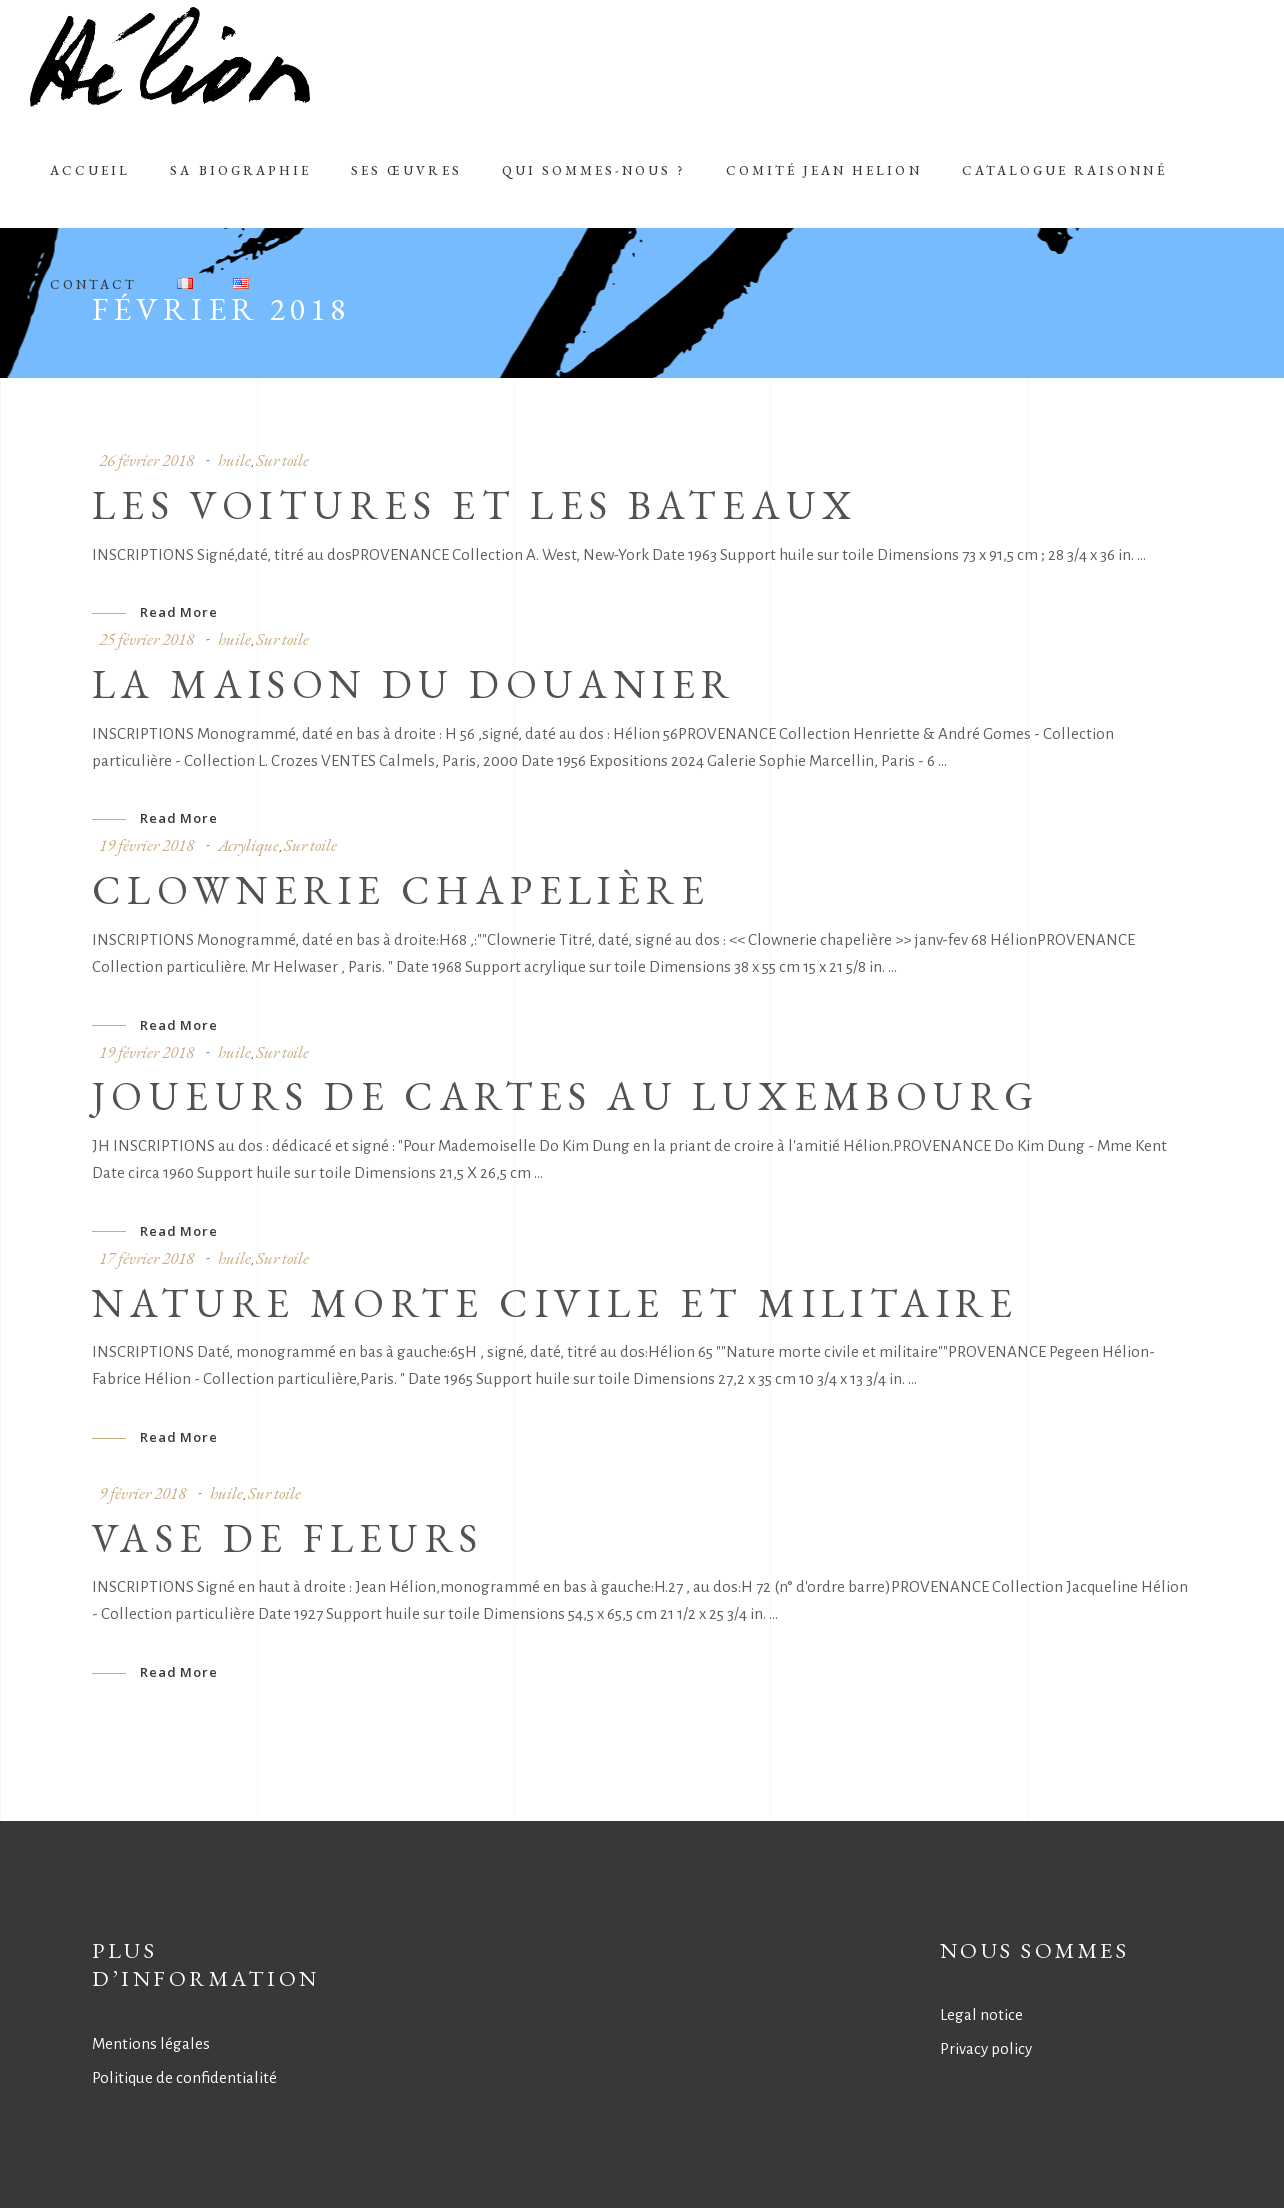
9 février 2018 (142, 1493)
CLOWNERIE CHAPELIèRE (401, 890)
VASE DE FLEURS (288, 1538)
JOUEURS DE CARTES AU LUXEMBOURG (565, 1096)
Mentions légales (151, 2043)
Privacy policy (986, 2048)
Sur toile (282, 460)
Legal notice (981, 2014)
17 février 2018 (146, 1258)
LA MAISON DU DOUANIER (413, 684)
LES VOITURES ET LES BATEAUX (475, 505)
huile (234, 460)
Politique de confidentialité (184, 2077)
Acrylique (248, 845)
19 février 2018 (146, 845)
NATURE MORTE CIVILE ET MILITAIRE (555, 1303)
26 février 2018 (146, 460)
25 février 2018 (146, 639)
